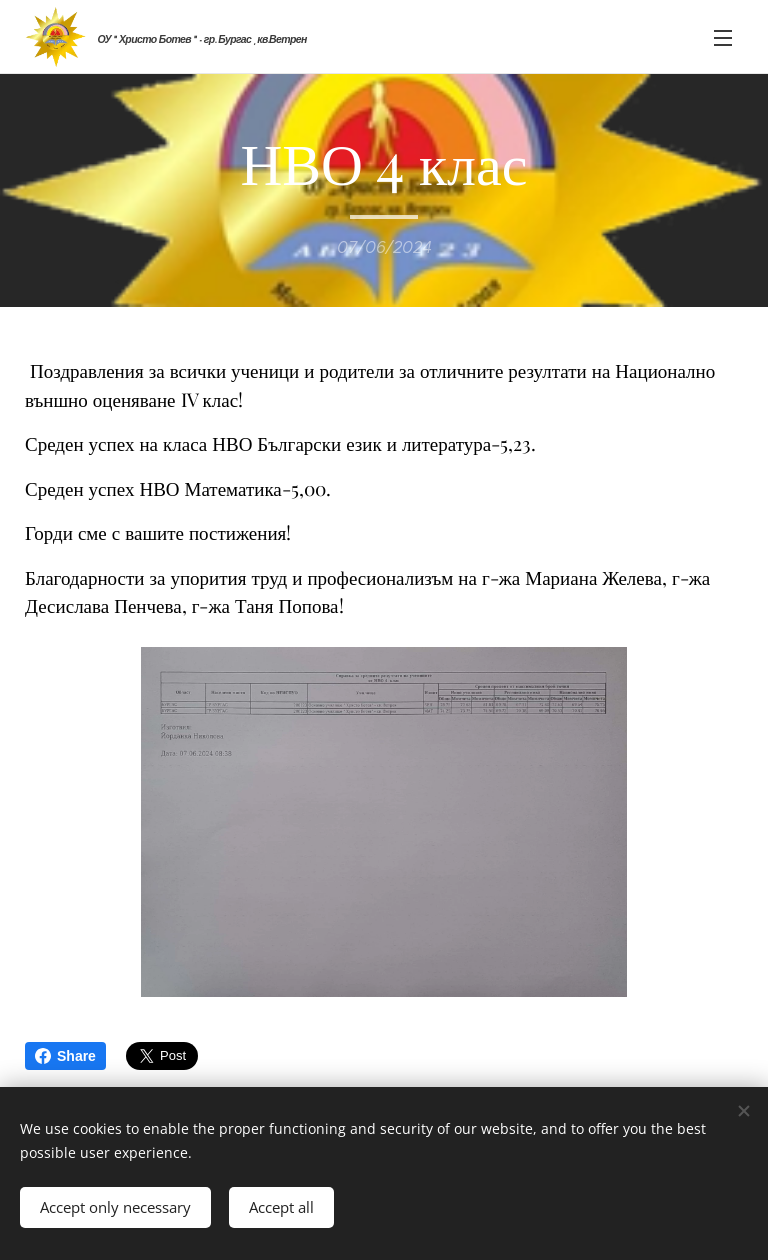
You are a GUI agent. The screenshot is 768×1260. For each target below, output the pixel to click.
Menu (723, 38)
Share (65, 1056)
